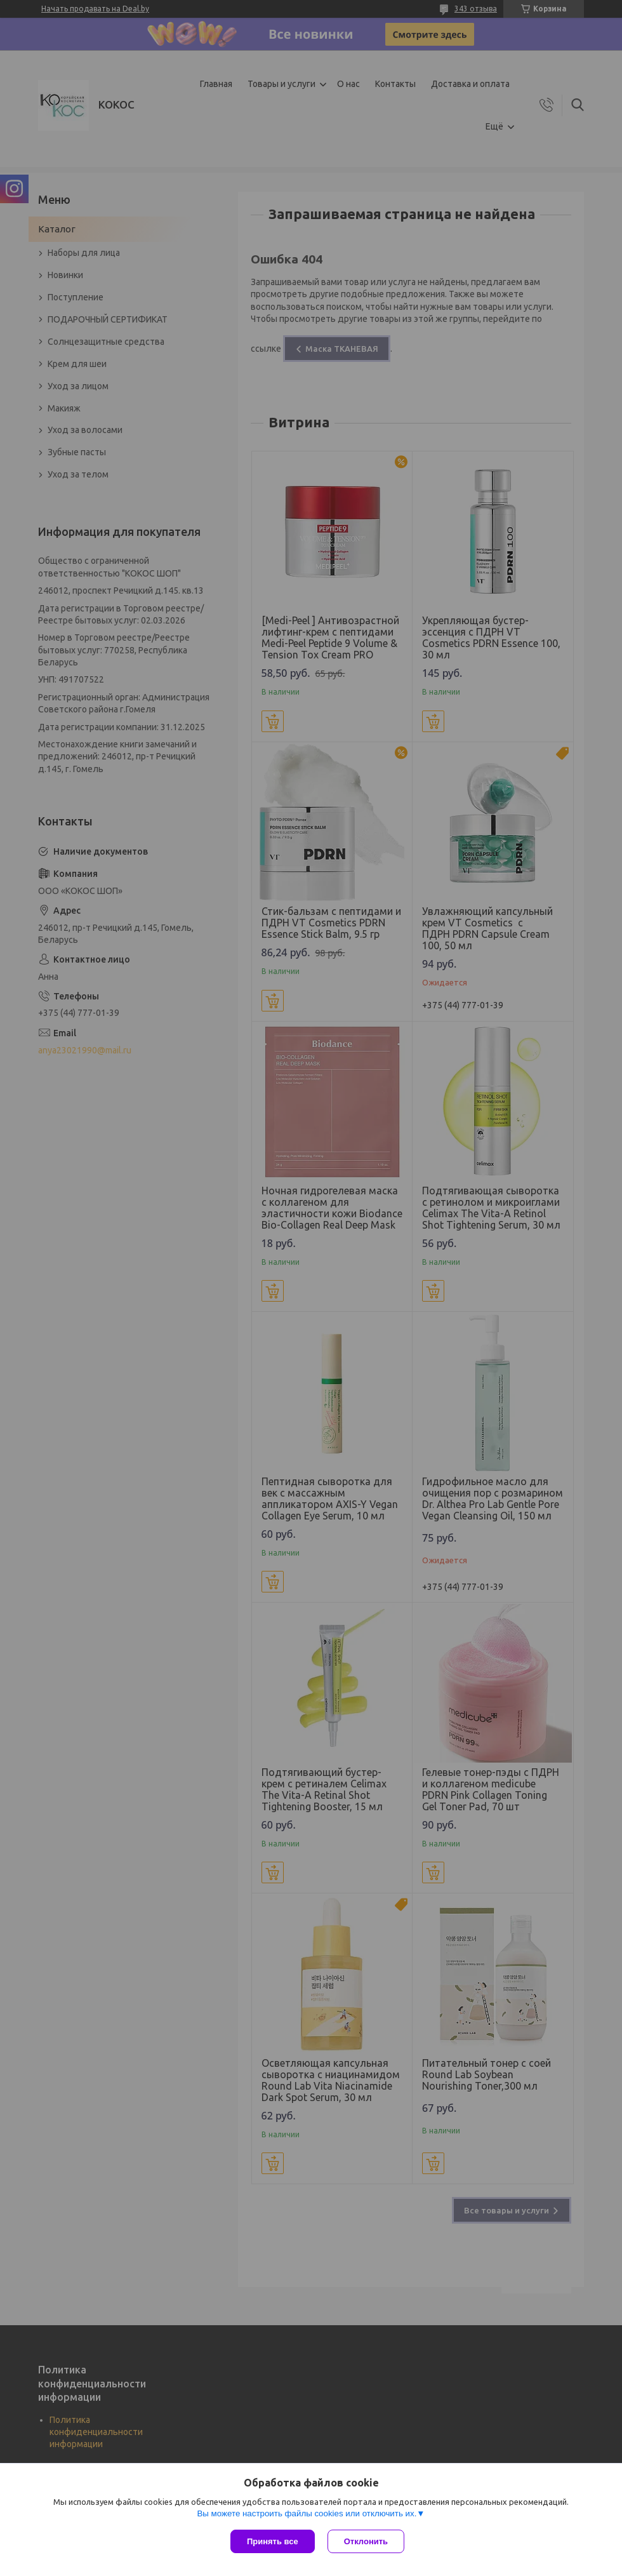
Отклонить (366, 2541)
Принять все (272, 2541)
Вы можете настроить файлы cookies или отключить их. (306, 2513)
